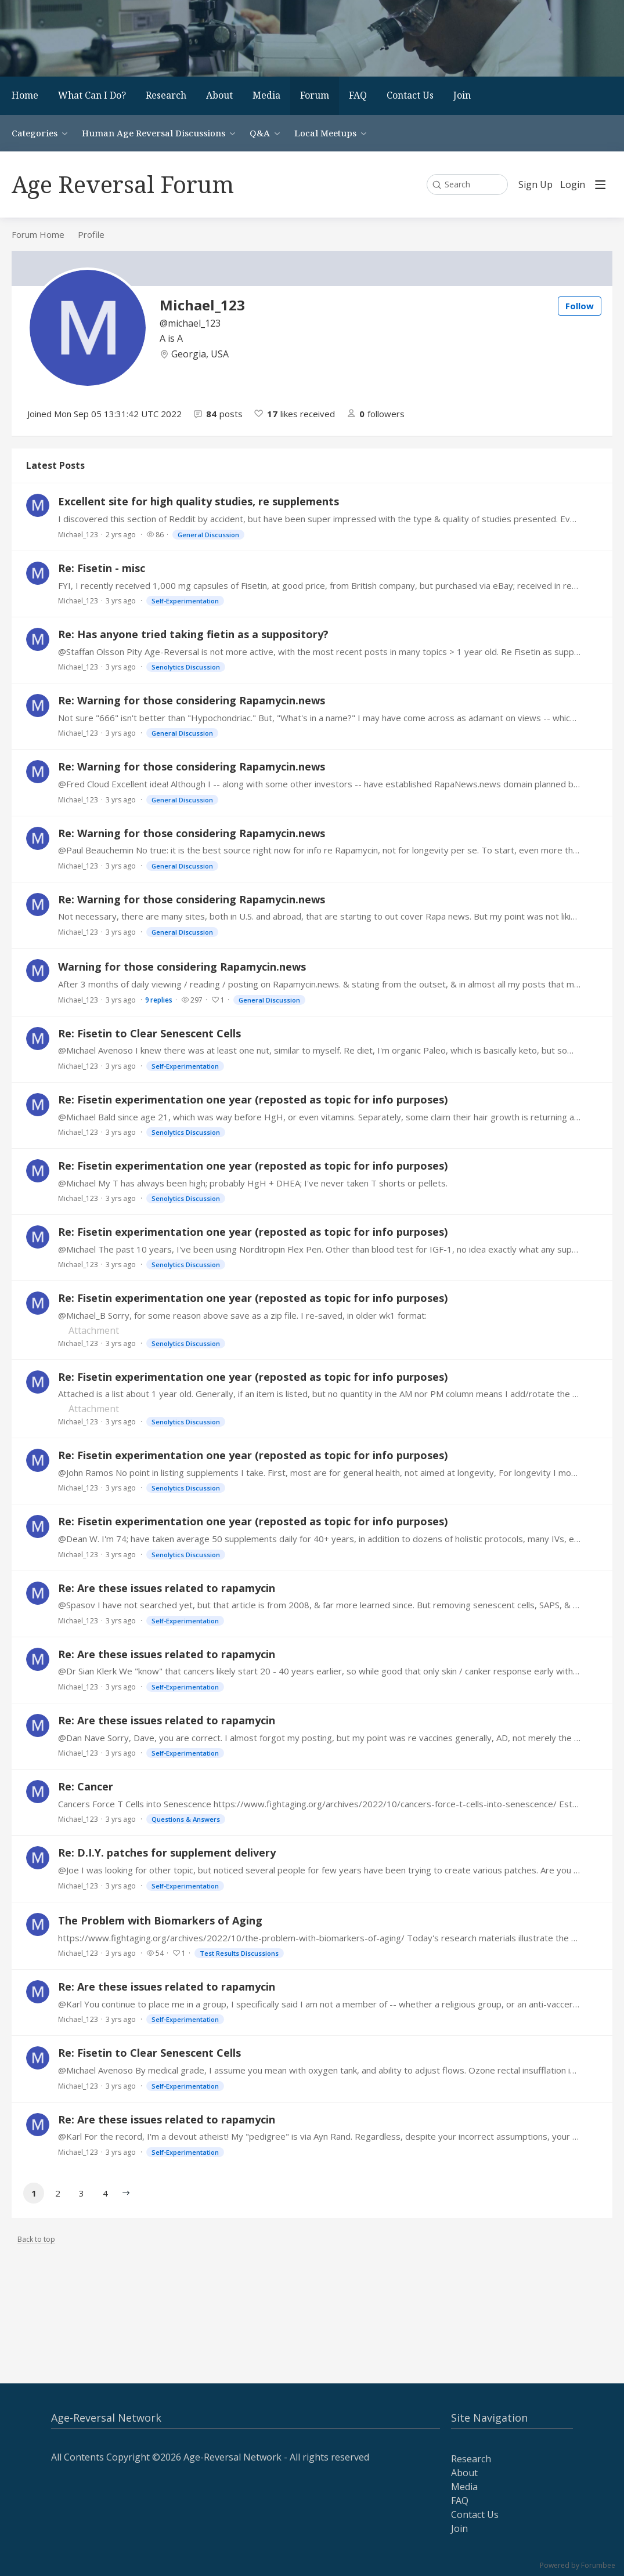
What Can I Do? (92, 95)
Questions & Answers (186, 1819)
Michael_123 (78, 535)
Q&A (260, 133)
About (219, 95)
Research (166, 95)
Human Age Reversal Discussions (153, 133)
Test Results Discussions (239, 1953)
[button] (126, 2193)
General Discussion (208, 534)
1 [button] (34, 2193)
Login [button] (572, 185)
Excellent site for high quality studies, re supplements (198, 501)
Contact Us (410, 95)
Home (25, 95)
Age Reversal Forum (123, 184)
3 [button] (81, 2193)
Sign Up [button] (535, 185)
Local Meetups (325, 133)
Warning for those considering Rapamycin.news (182, 967)
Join (462, 95)
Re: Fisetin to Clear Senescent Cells (149, 1033)
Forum (314, 95)
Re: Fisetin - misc (101, 568)
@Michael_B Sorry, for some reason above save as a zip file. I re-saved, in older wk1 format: (242, 1315)
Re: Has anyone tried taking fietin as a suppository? (193, 634)
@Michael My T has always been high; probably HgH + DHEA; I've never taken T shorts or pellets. (253, 1183)
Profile (91, 234)
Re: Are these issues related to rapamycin (166, 1588)
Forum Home (38, 234)
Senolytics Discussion (186, 667)
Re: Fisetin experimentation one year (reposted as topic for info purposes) (253, 1099)
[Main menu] (600, 184)
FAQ (358, 95)
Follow (579, 306)
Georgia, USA (200, 354)
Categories (34, 133)
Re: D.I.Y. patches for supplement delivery (167, 1852)
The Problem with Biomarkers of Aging (160, 1920)
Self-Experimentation (185, 600)
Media (266, 95)
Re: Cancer (85, 1786)
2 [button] (57, 2193)
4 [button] (105, 2193)
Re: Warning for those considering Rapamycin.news (191, 700)
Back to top (36, 2239)
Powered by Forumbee (577, 2565)
